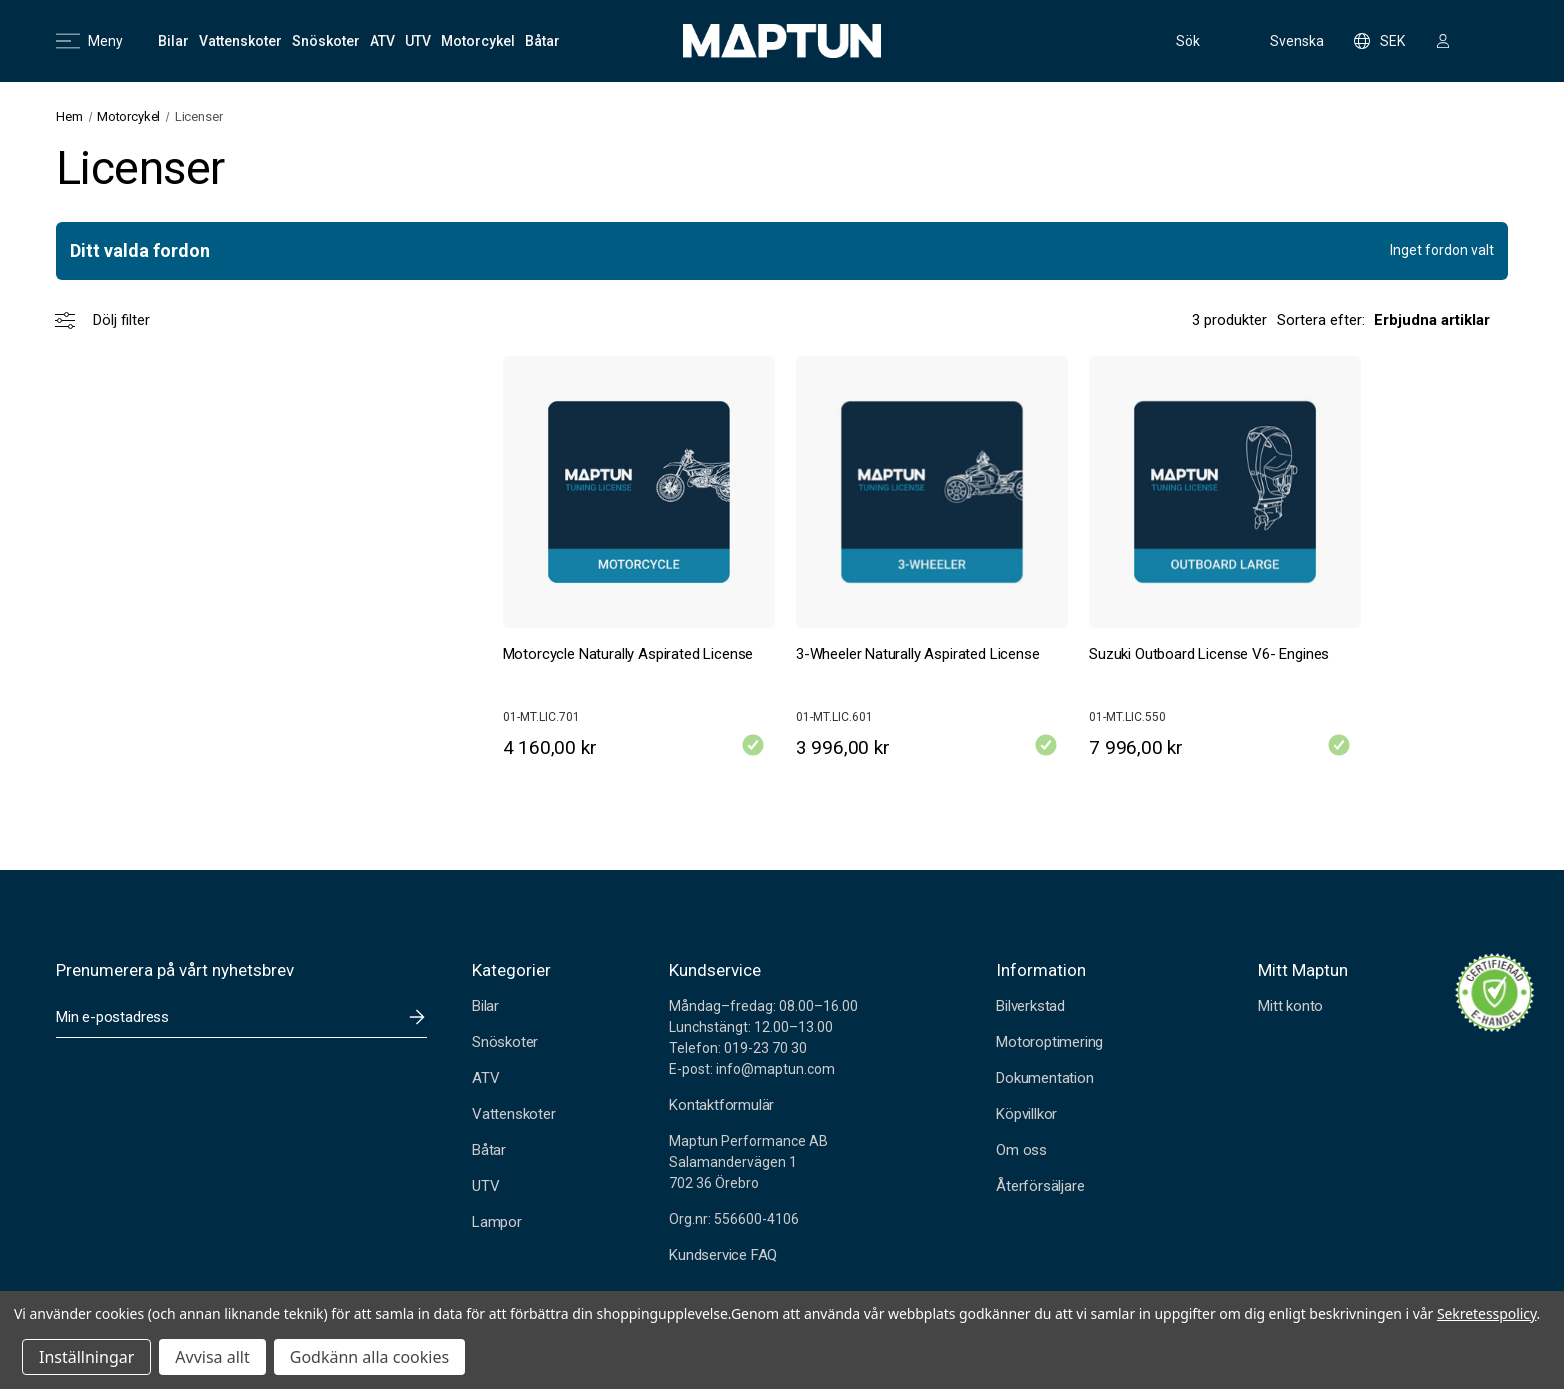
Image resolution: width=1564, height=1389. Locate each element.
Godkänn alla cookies (369, 1357)
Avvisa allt (212, 1357)
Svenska (1284, 41)
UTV (485, 1186)
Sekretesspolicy (1487, 1313)
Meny (89, 41)
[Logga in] (1443, 41)
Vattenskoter (514, 1114)
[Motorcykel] (478, 41)
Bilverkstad (1030, 1006)
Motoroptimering (1049, 1042)
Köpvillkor (1026, 1114)
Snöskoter (505, 1042)
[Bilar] (173, 41)
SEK (1379, 41)
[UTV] (418, 41)
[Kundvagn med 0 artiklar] (1489, 41)
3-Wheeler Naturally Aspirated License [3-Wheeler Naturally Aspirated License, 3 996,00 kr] (918, 654)
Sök (1172, 41)
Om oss (1021, 1150)
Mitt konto (1290, 1006)
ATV (485, 1078)
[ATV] (382, 41)
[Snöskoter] (326, 41)
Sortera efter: (1321, 320)
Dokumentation (1045, 1078)
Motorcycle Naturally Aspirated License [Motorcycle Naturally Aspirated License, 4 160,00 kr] (628, 654)
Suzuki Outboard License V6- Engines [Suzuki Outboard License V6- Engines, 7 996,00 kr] (1209, 654)
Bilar (485, 1006)
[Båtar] (542, 41)
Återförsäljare (1040, 1186)
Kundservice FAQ (723, 1255)
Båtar (489, 1150)
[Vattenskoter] (240, 41)
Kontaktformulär (721, 1105)
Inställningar (86, 1357)
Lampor (497, 1222)
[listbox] (1441, 320)
